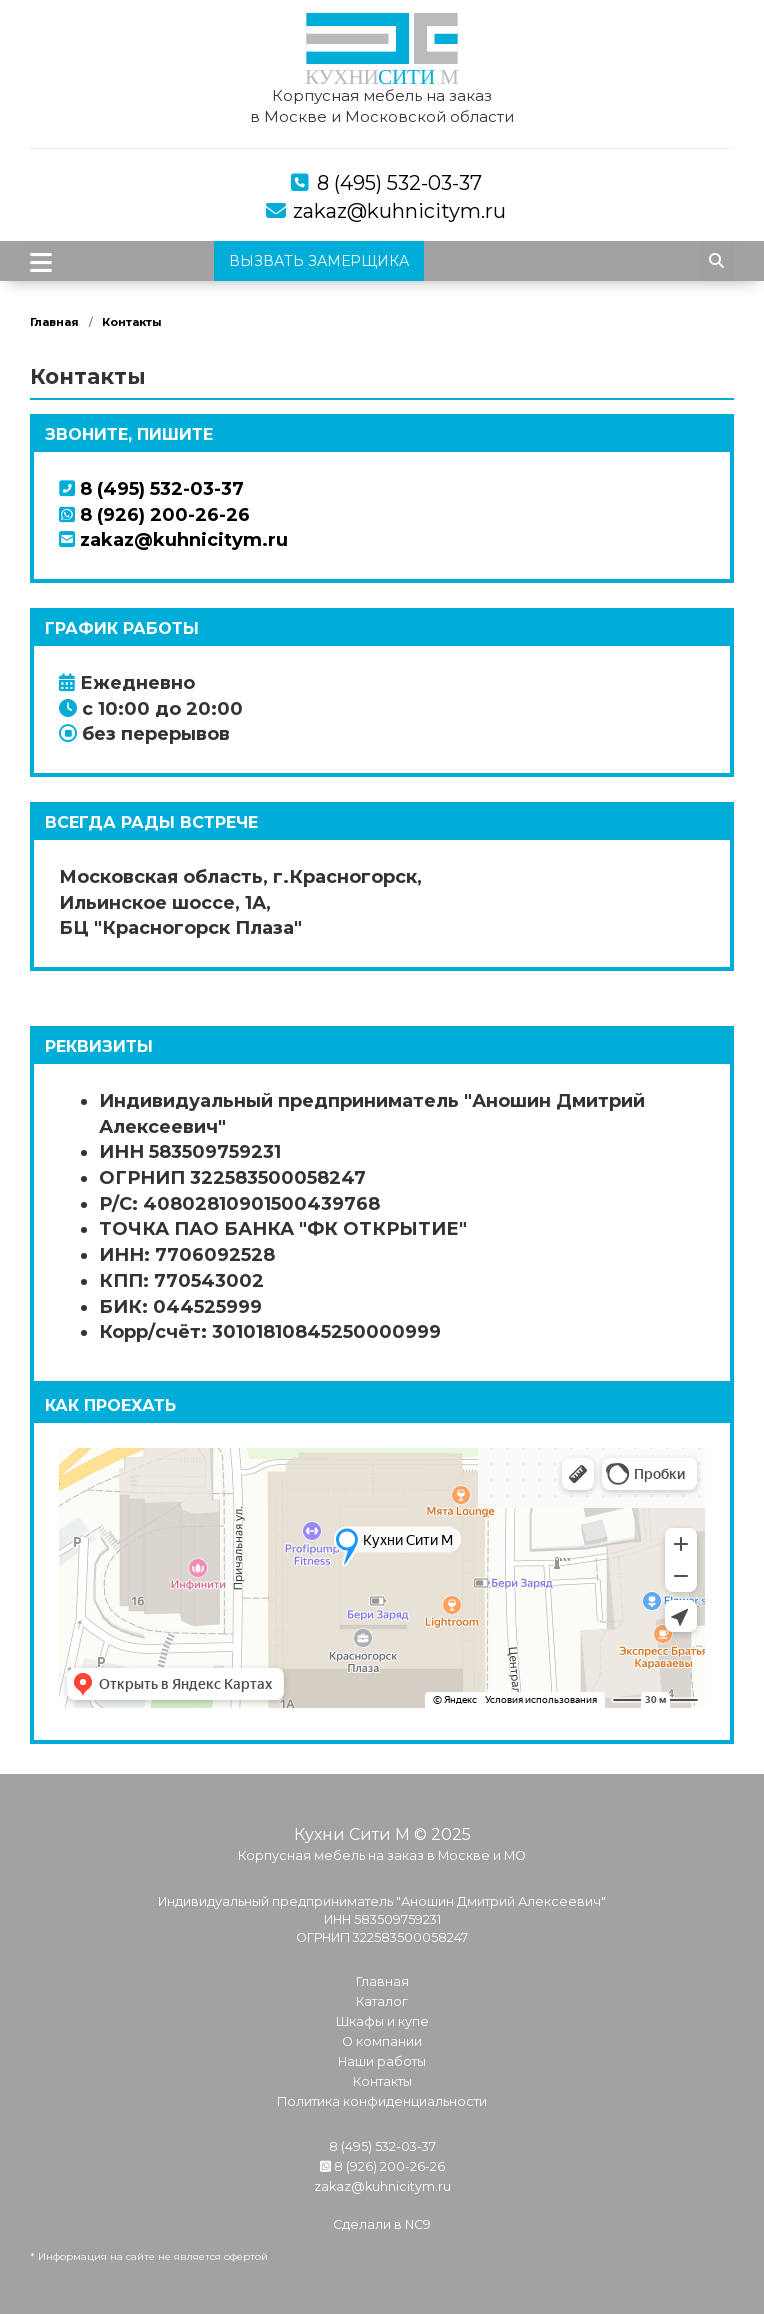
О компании (382, 2041)
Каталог (382, 2001)
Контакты (132, 322)
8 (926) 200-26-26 (154, 515)
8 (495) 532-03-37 (399, 183)
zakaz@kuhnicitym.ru (399, 211)
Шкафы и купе (382, 2021)
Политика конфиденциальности (382, 2101)
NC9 (418, 2224)
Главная (54, 322)
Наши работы (382, 2061)
